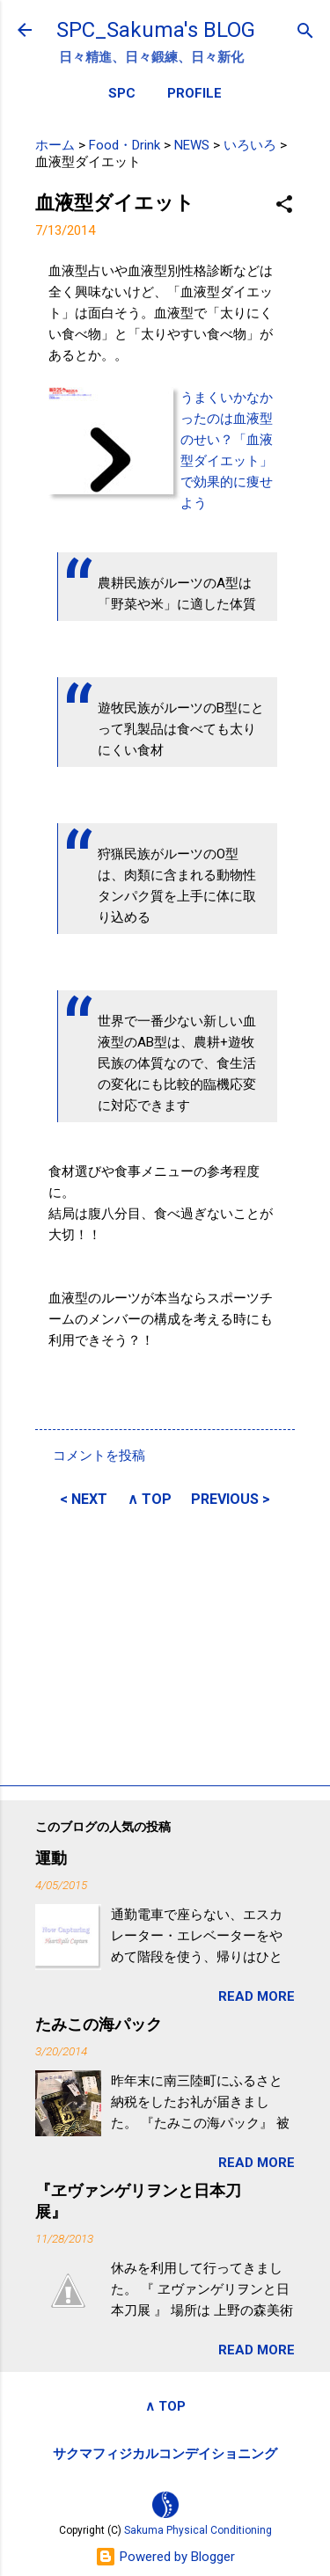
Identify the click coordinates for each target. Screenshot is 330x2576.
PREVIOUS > (230, 1499)
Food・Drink (124, 145)
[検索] (305, 32)
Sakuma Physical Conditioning (198, 2530)
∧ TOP (150, 1499)
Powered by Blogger (165, 2557)
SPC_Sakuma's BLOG (155, 30)
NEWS (191, 145)
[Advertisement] (165, 1644)
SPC (122, 93)
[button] (284, 205)
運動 (51, 1858)
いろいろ (250, 145)
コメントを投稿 (99, 1455)
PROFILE (194, 93)
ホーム (55, 145)
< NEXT (83, 1499)
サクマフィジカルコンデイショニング (165, 2454)
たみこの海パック (98, 2024)
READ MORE (256, 1996)
